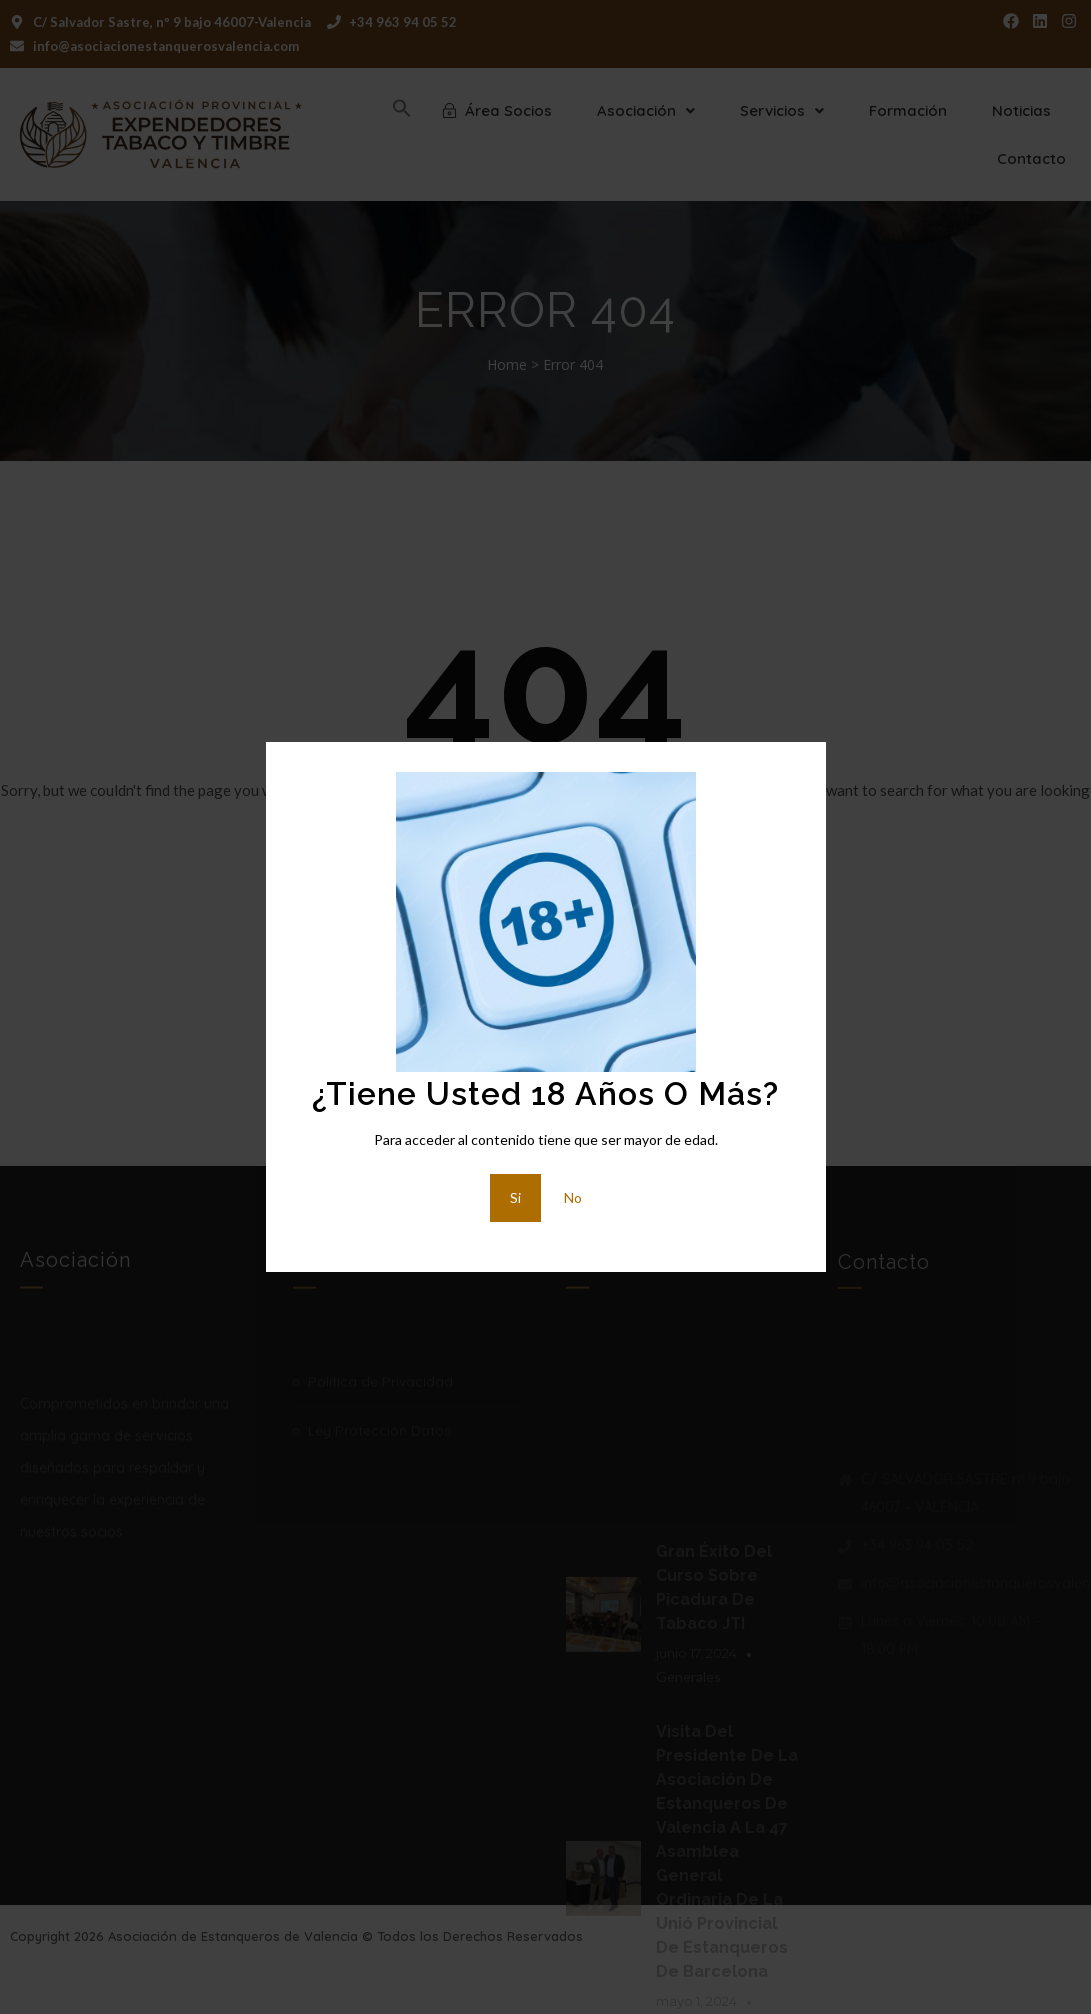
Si (515, 1197)
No (573, 1197)
